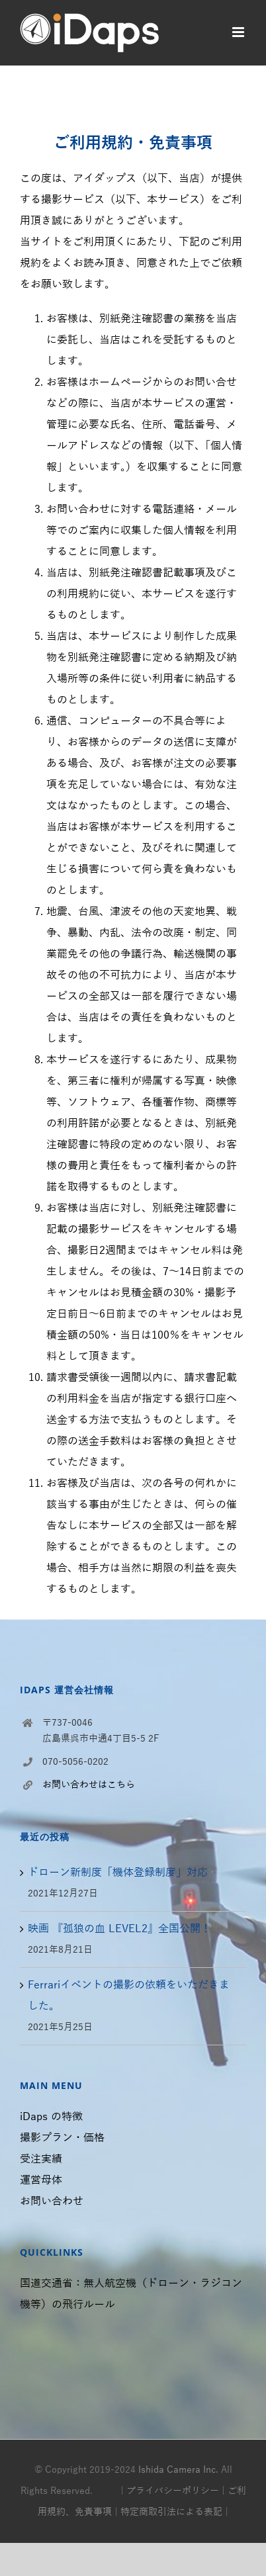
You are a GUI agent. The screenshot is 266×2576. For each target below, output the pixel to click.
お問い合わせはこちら (88, 1785)
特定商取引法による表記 (171, 2512)
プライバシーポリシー (172, 2491)
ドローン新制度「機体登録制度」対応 (118, 1873)
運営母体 (41, 2180)
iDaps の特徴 (51, 2117)
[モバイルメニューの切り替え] (239, 32)
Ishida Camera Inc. (178, 2470)
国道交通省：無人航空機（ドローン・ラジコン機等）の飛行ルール (131, 2294)
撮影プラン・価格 (62, 2138)
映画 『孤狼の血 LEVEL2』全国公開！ (119, 1929)
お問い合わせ (51, 2201)
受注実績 (41, 2159)
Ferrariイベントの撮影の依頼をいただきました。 (129, 1995)
